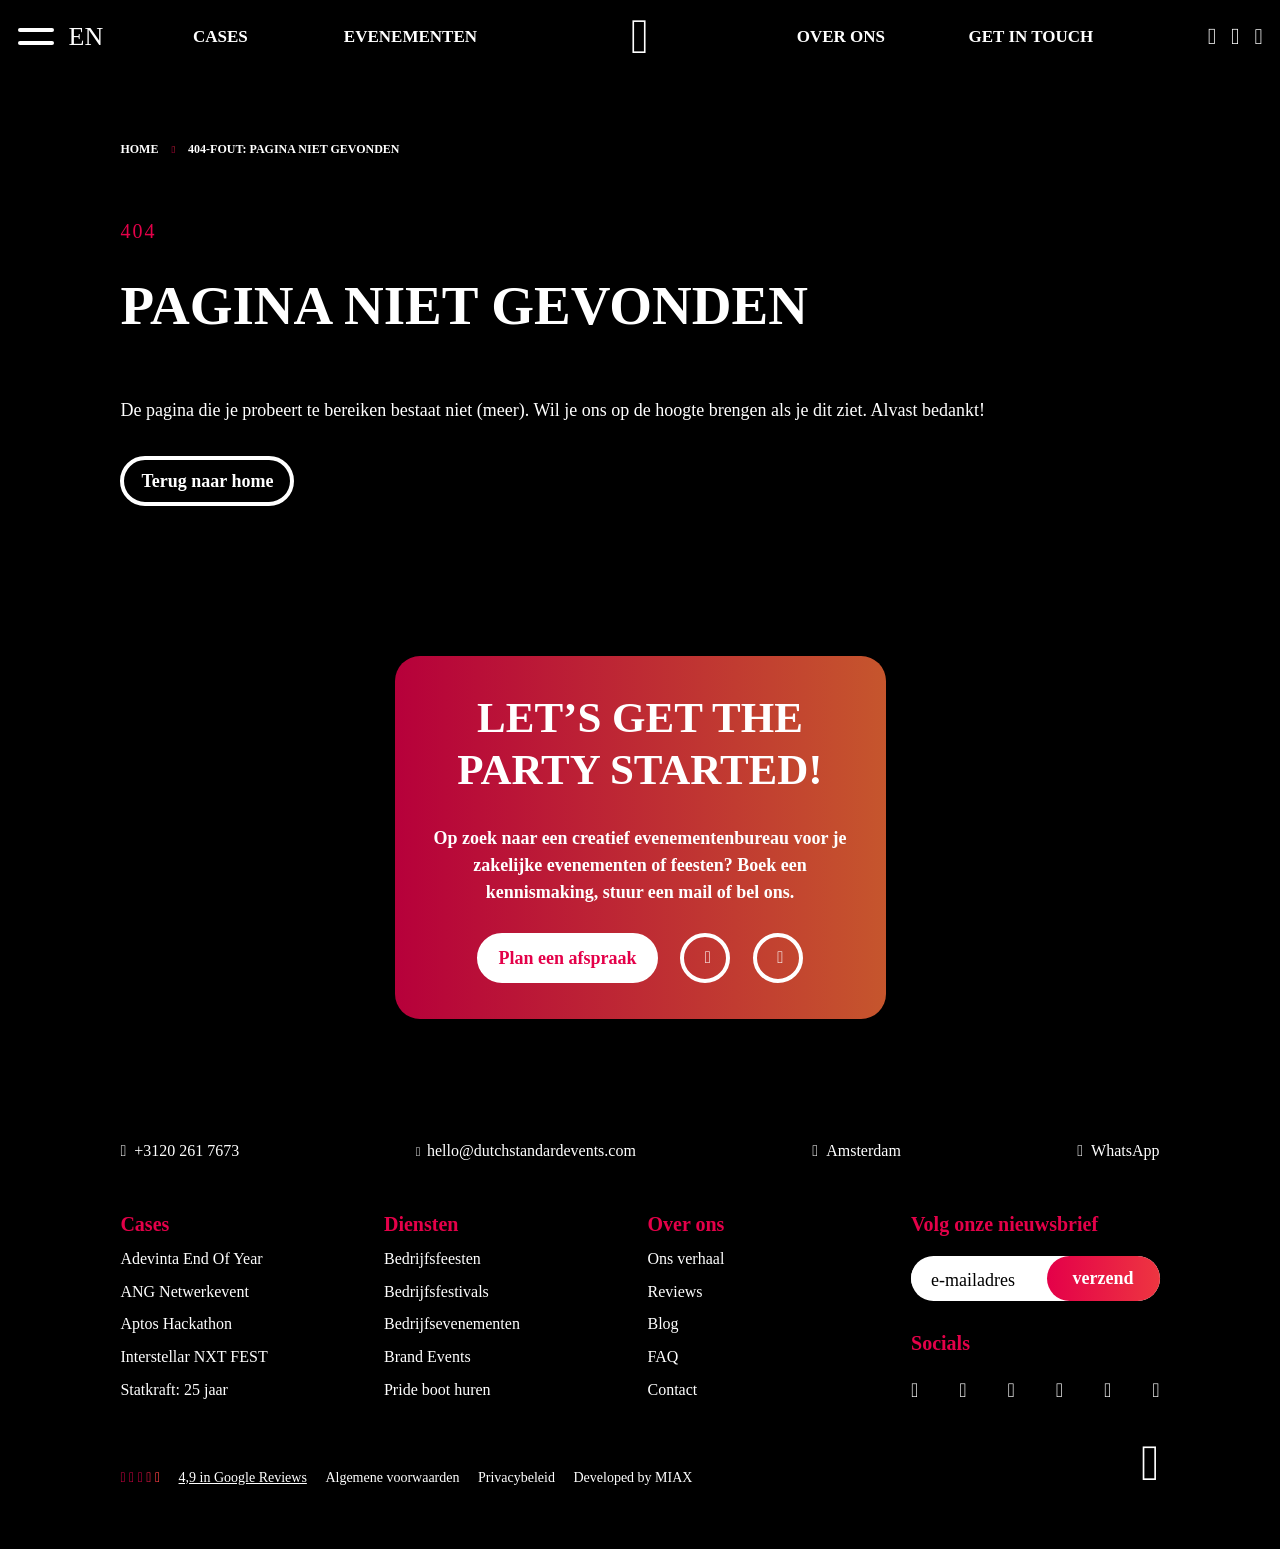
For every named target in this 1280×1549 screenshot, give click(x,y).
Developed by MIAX (632, 1477)
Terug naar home (207, 481)
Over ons (841, 36)
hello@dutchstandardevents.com (526, 1150)
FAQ (662, 1356)
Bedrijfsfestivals (436, 1291)
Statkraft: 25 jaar (174, 1389)
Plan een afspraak (567, 958)
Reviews (674, 1291)
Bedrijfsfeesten (432, 1258)
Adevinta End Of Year (191, 1258)
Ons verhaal (685, 1258)
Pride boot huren (437, 1389)
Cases (220, 36)
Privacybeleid (516, 1477)
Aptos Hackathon (176, 1323)
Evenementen (410, 36)
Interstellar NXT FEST (193, 1356)
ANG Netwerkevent (184, 1291)
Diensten (421, 1224)
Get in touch (1031, 36)
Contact (672, 1389)
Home (139, 149)
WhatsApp (1118, 1150)
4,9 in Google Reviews (243, 1477)
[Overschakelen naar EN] (86, 36)
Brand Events (427, 1356)
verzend (1103, 1278)
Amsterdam (856, 1150)
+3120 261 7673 (179, 1150)
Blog (662, 1323)
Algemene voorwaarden (392, 1477)
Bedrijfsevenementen (452, 1323)
